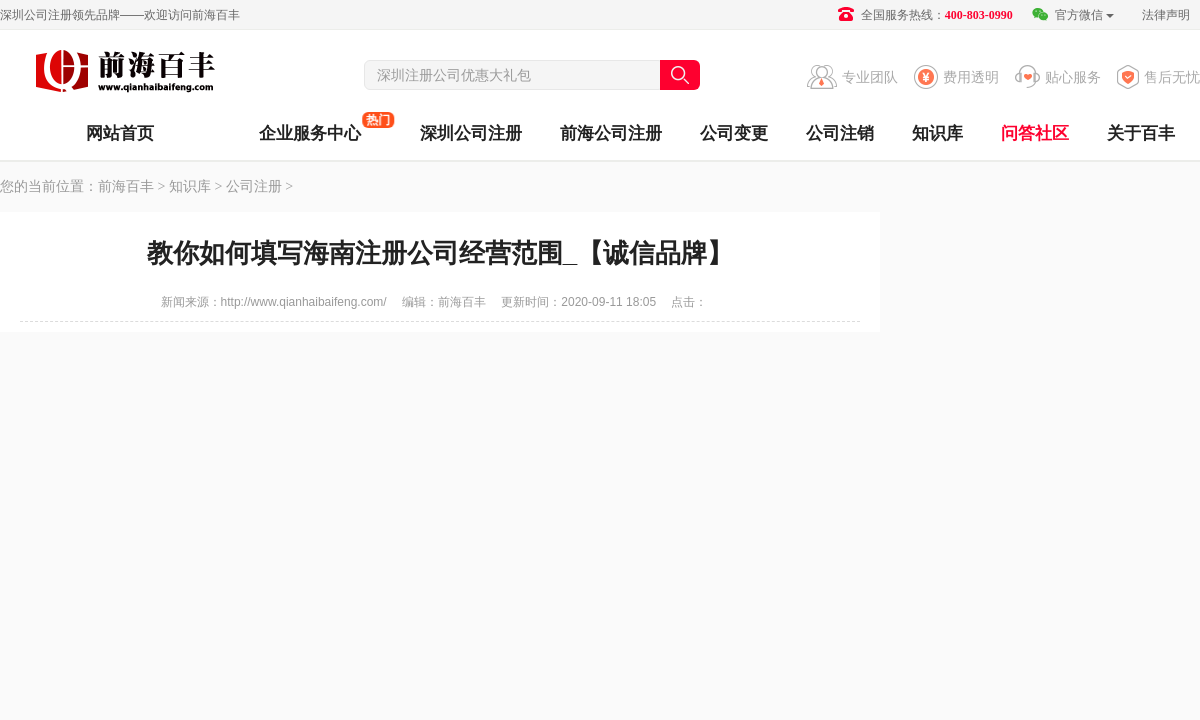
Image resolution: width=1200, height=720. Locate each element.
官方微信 (1072, 15)
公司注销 (840, 133)
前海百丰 (125, 74)
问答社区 (1035, 133)
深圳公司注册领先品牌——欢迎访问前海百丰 (120, 15)
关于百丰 (1141, 133)
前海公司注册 (611, 133)
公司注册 (254, 186)
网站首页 (120, 133)
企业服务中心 (310, 127)
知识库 (937, 133)
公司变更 (734, 133)
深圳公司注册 (471, 133)
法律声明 (1166, 15)
